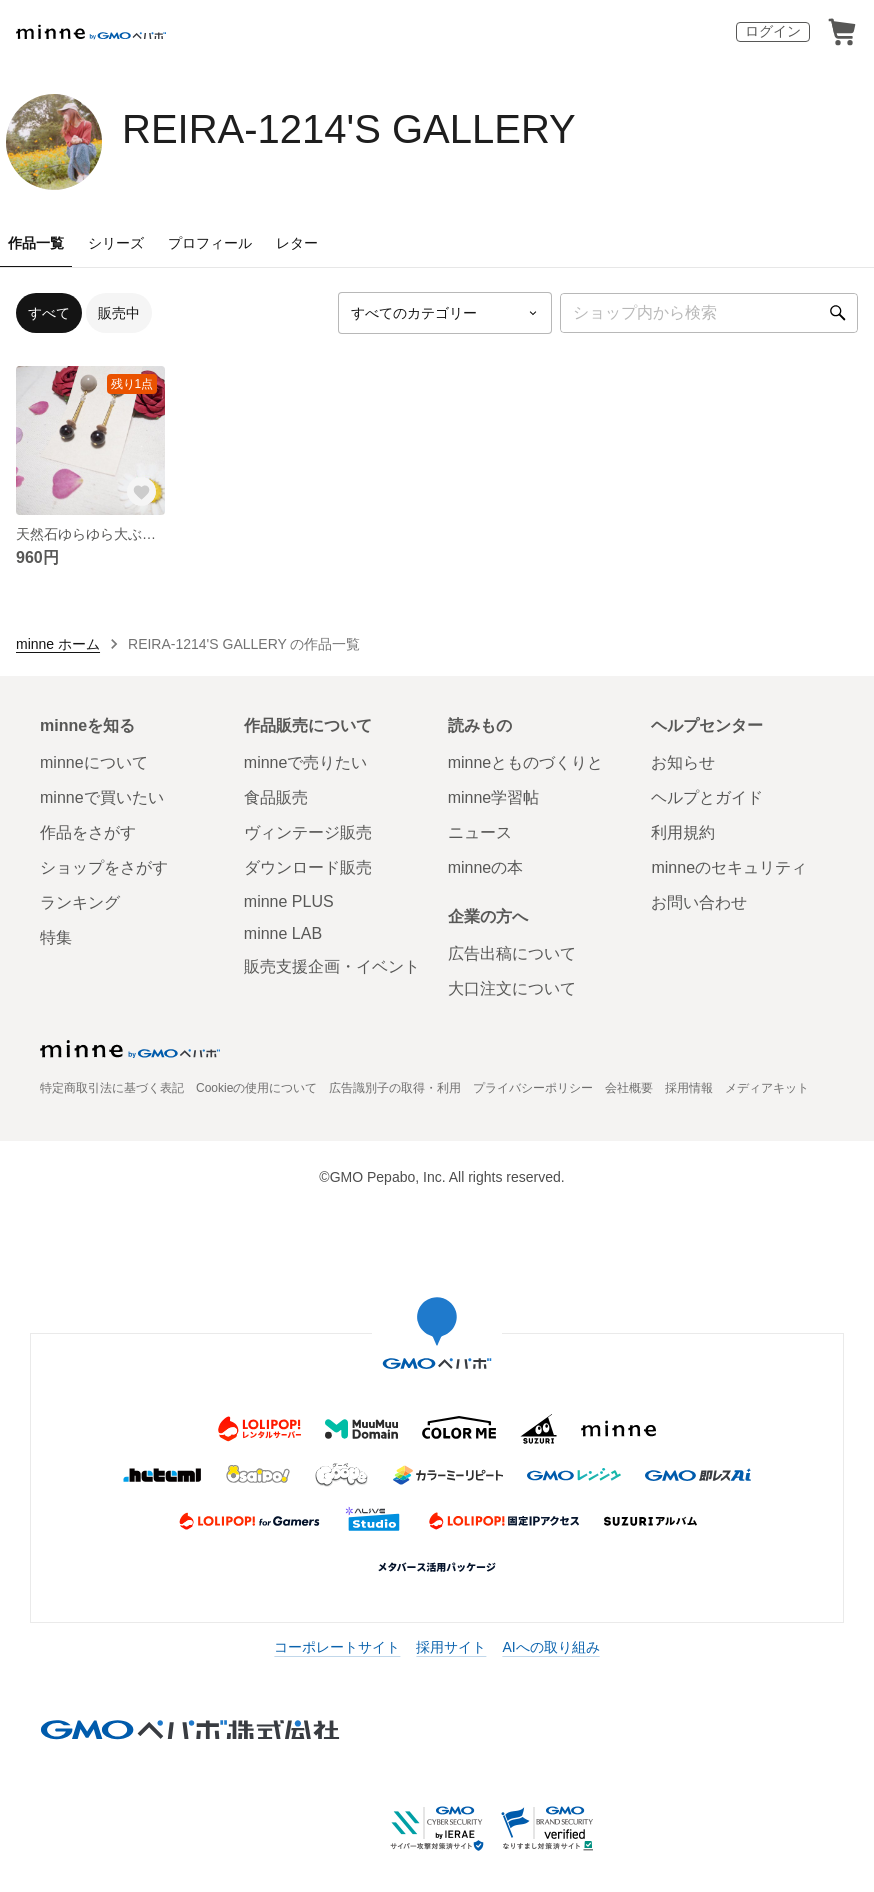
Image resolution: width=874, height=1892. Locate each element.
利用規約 (683, 832)
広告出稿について (512, 953)
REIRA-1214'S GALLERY (349, 129)
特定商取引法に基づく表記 (112, 1088)
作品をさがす (88, 832)
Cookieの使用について (256, 1088)
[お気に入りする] (141, 491)
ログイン (773, 31)
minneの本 (486, 867)
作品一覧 (36, 243)
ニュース (480, 832)
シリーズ (116, 243)
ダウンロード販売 (308, 867)
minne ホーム (58, 644)
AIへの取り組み (550, 1647)
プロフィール (210, 243)
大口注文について (512, 988)
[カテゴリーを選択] (445, 313)
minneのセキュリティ (729, 867)
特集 (56, 937)
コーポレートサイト (337, 1647)
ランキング (80, 902)
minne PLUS (289, 901)
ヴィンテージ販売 (308, 832)
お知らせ (683, 762)
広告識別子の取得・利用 (395, 1088)
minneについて (94, 762)
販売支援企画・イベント (332, 966)
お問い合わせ (699, 902)
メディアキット (767, 1088)
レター (297, 243)
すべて (49, 313)
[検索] (838, 313)
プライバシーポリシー (533, 1088)
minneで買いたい (102, 797)
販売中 (119, 313)
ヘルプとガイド (707, 797)
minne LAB (283, 933)
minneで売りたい (306, 762)
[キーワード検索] (709, 313)
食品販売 (276, 797)
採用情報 (689, 1088)
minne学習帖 (494, 797)
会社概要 (629, 1088)
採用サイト (451, 1647)
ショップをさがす (104, 867)
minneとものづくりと (526, 762)
